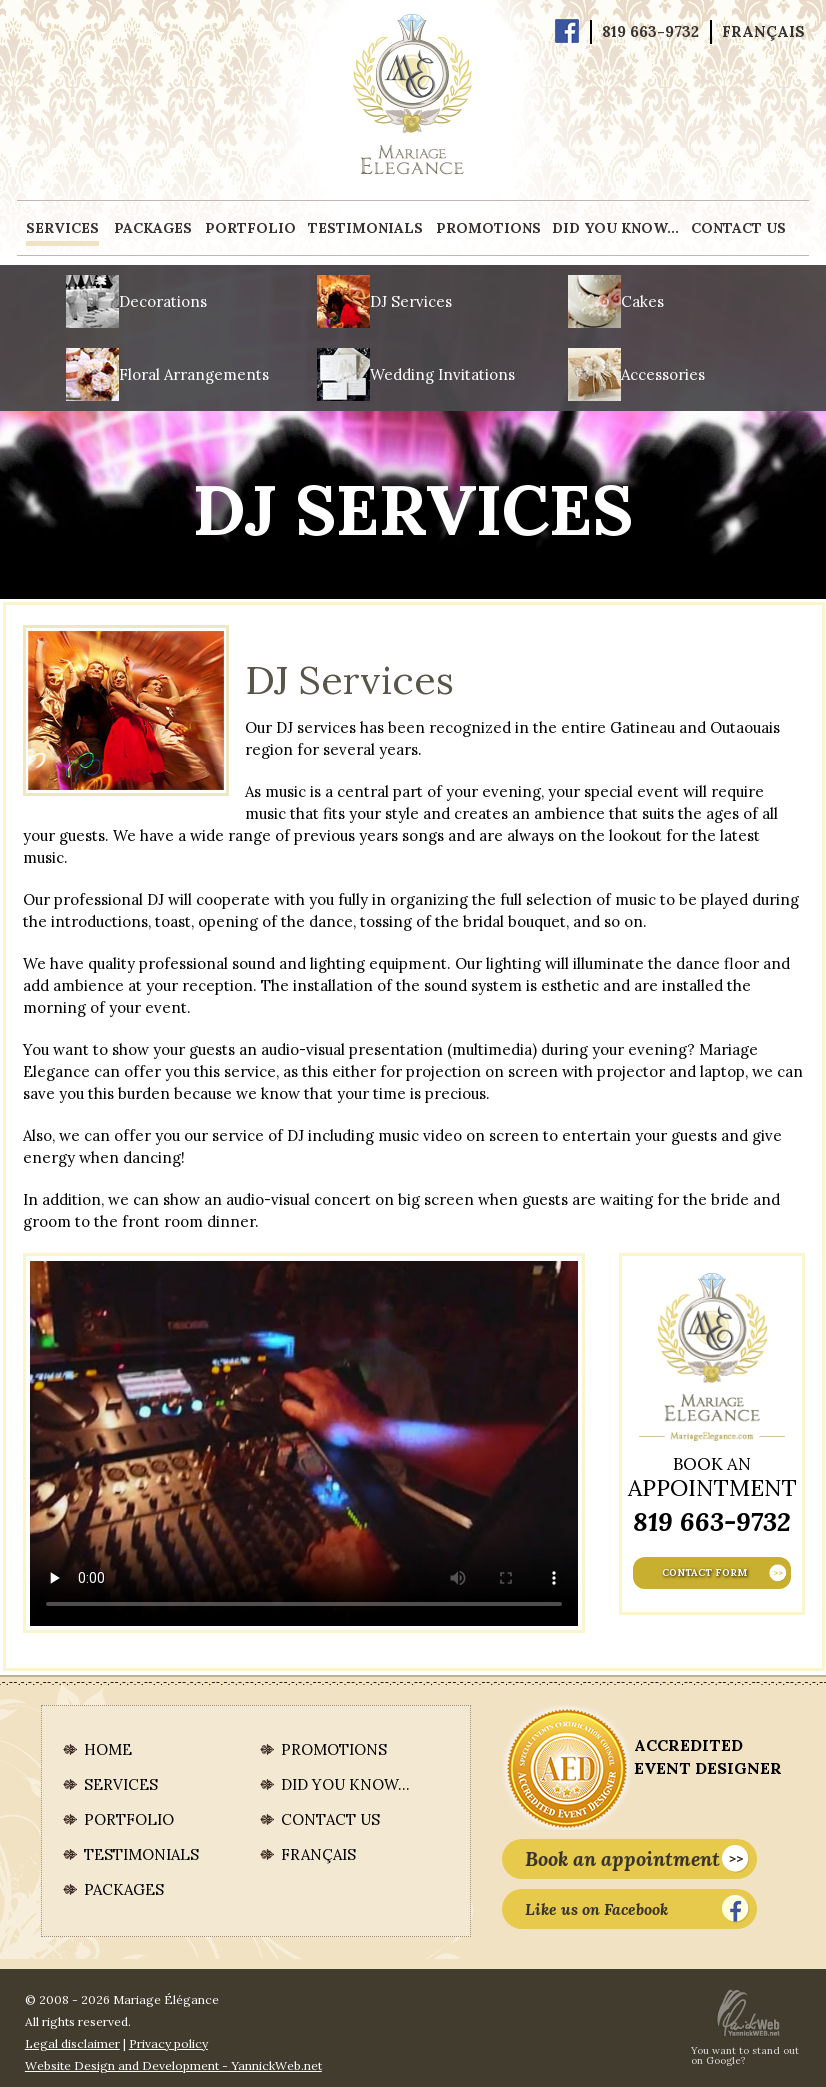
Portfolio (250, 228)
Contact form (724, 1573)
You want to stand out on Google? (745, 2056)
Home (108, 1750)
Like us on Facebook (637, 1909)
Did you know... (615, 228)
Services (62, 228)
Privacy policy (168, 2043)
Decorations (163, 301)
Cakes (642, 301)
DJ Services (411, 301)
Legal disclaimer (72, 2043)
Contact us (738, 228)
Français (763, 32)
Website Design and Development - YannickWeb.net (173, 2065)
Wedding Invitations (442, 374)
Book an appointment (637, 1859)
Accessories (663, 374)
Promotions (488, 228)
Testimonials (365, 228)
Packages (153, 228)
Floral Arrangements (194, 374)
